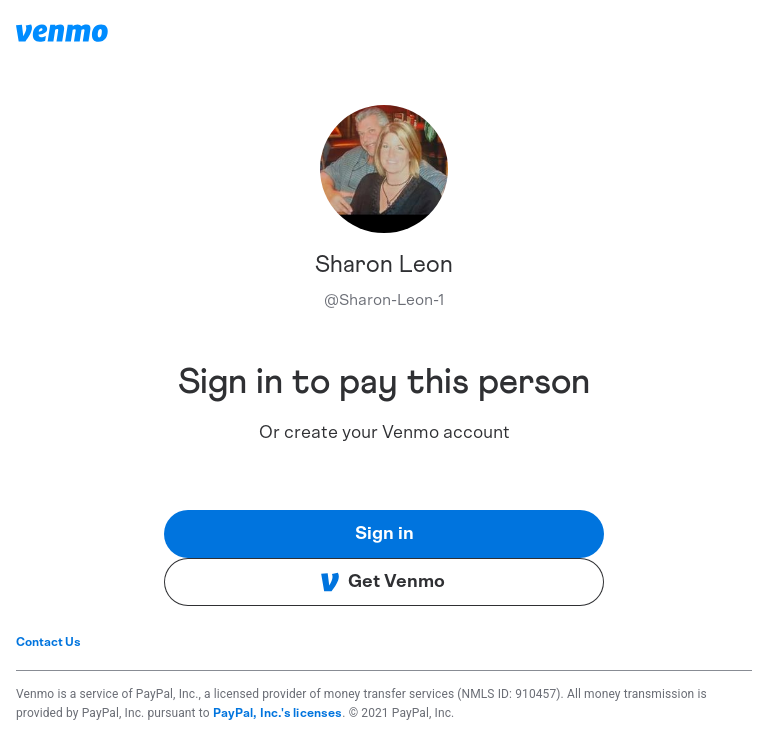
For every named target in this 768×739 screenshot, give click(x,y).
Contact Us (48, 642)
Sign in (384, 534)
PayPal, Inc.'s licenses (278, 713)
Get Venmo (382, 582)
